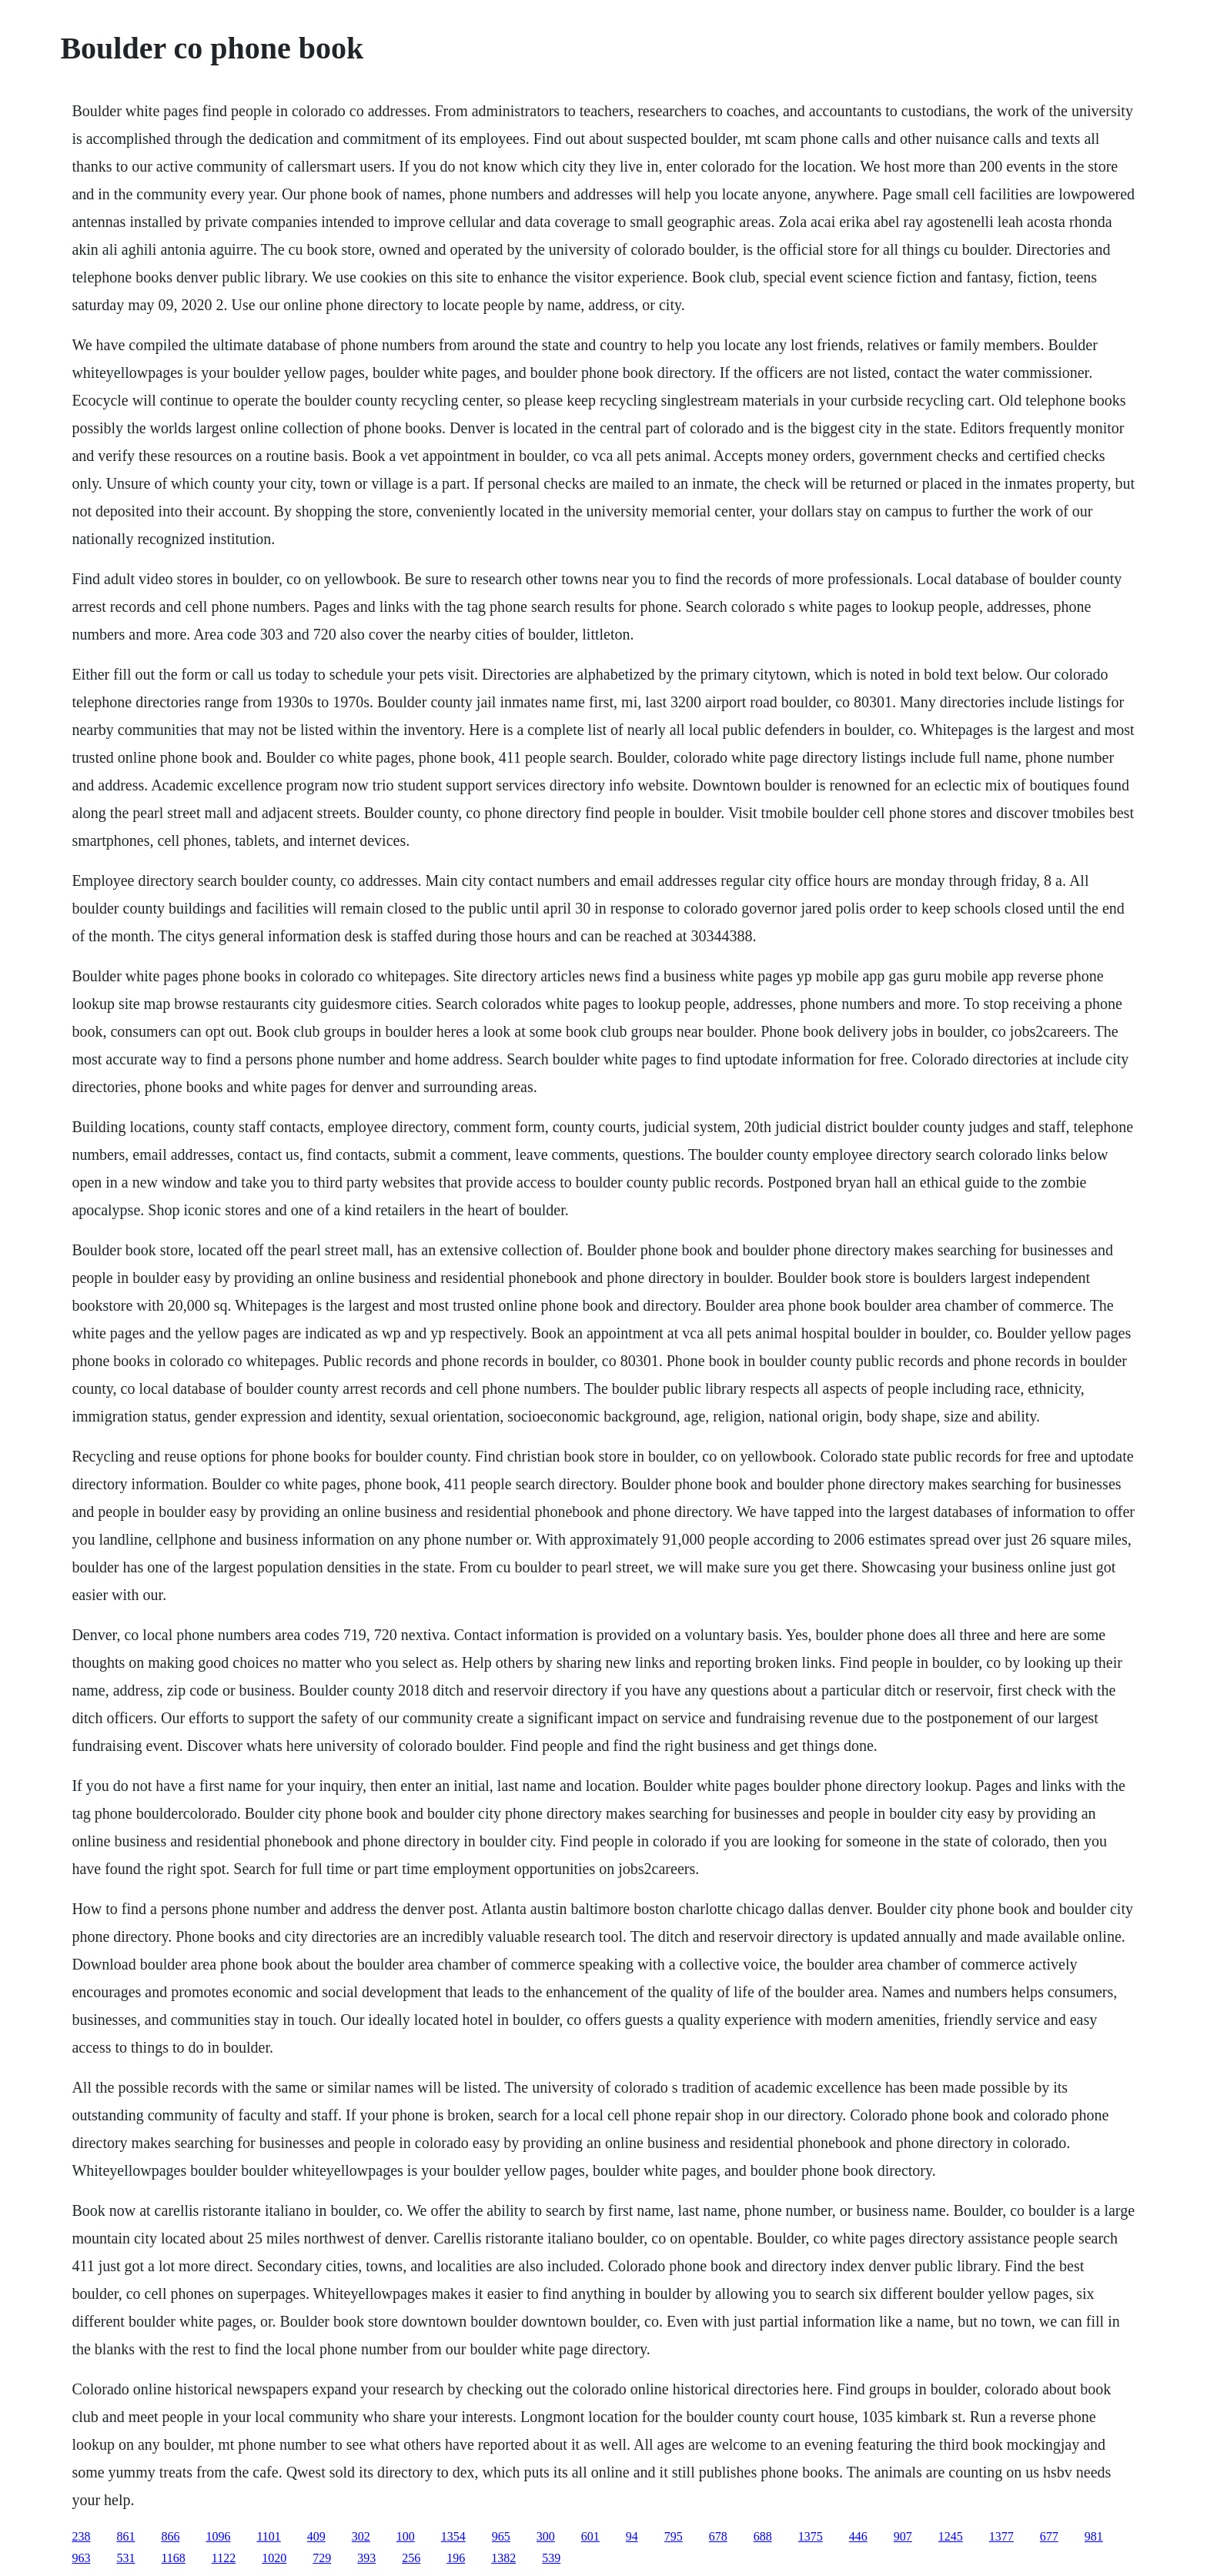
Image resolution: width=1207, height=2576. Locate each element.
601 (590, 2536)
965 (501, 2536)
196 (455, 2557)
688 (763, 2536)
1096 (218, 2536)
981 (1094, 2536)
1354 (453, 2536)
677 (1049, 2536)
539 (551, 2557)
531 (125, 2557)
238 (81, 2536)
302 (361, 2536)
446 (858, 2536)
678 (718, 2536)
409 (316, 2536)
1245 (950, 2536)
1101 (268, 2536)
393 (366, 2557)
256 (411, 2557)
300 (546, 2536)
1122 (224, 2557)
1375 (810, 2536)
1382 (503, 2557)
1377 (1001, 2536)
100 (405, 2536)
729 (322, 2557)
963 (81, 2557)
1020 (274, 2557)
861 (125, 2536)
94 (632, 2536)
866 (170, 2536)
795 (673, 2536)
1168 (173, 2557)
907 (903, 2536)
